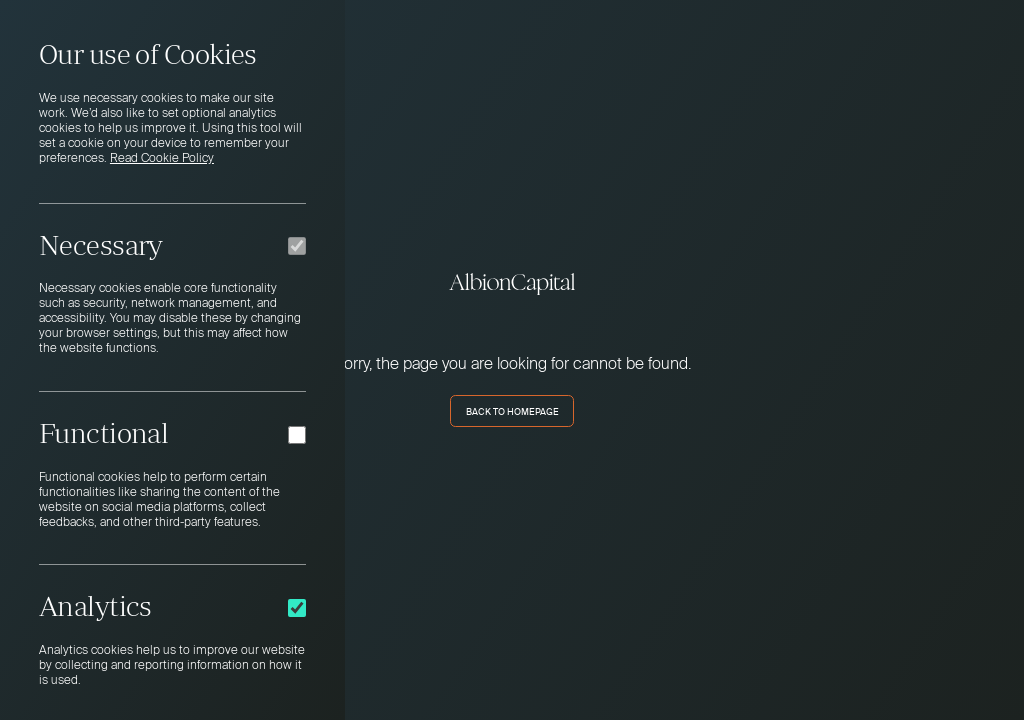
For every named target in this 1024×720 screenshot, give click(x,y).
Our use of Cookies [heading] (148, 54)
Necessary (101, 245)
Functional (103, 433)
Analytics (95, 606)
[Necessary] (297, 246)
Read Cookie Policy (162, 159)
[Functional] (297, 435)
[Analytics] (297, 608)
